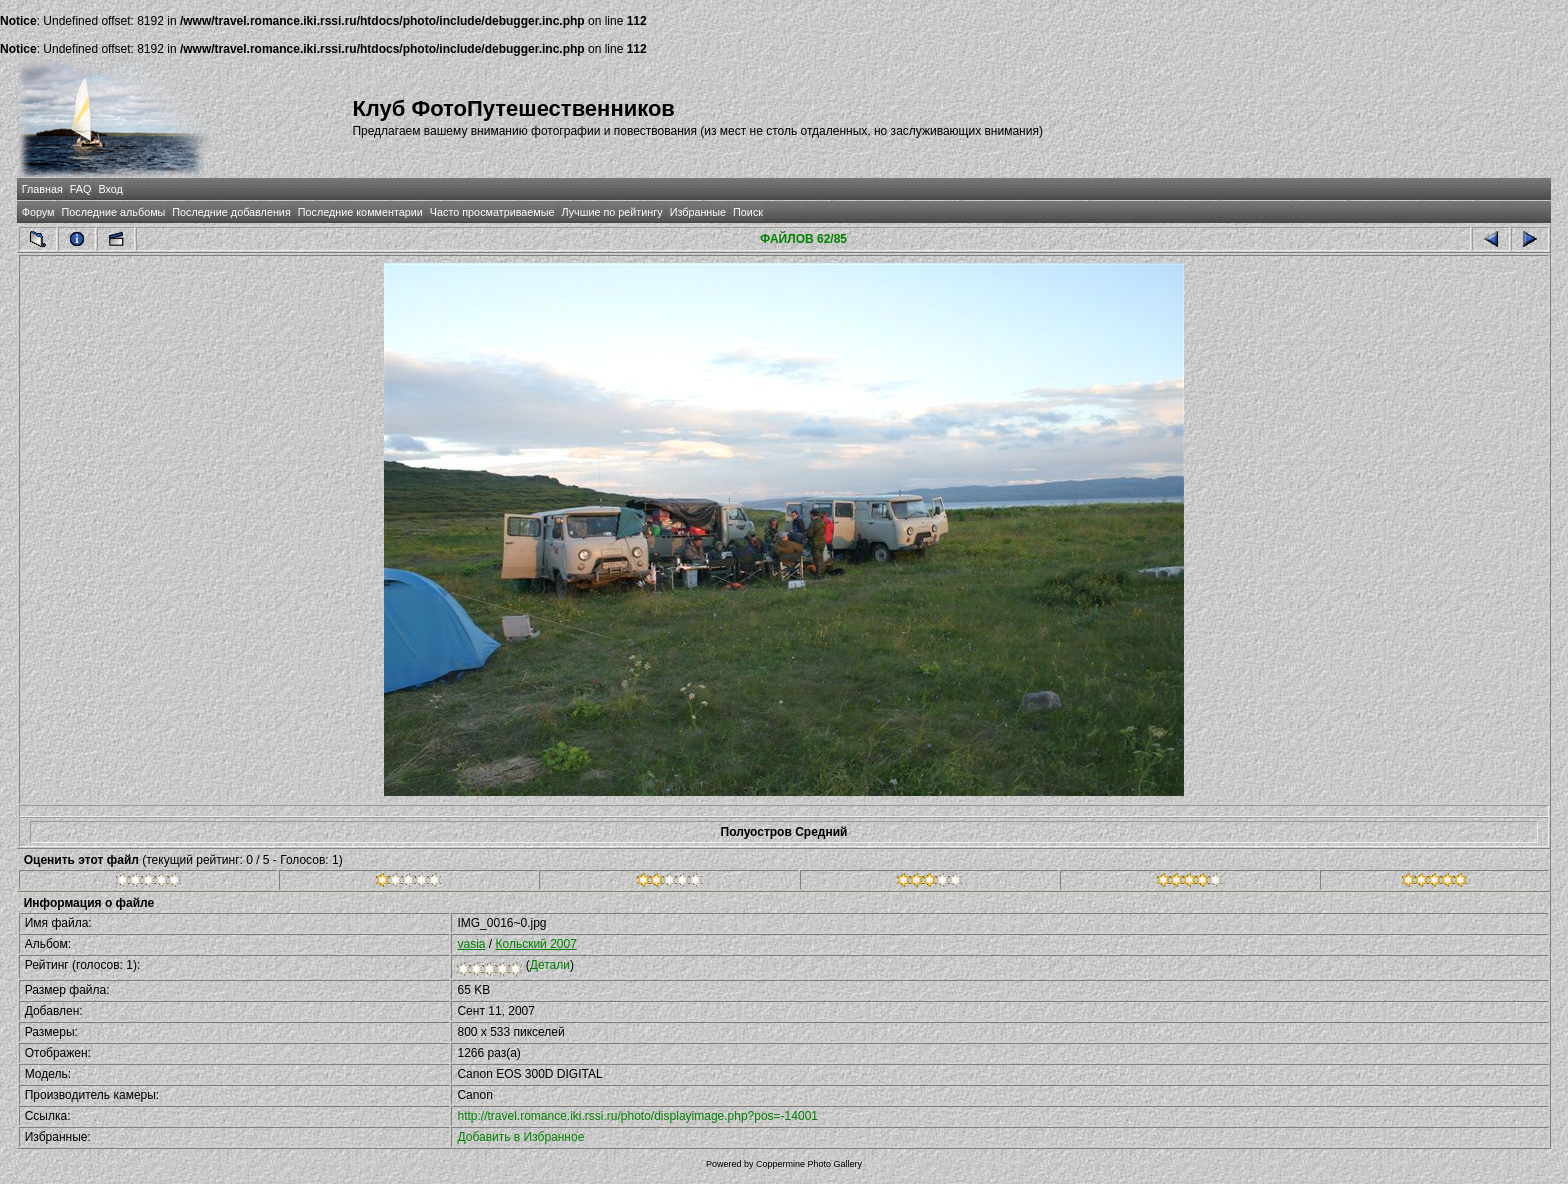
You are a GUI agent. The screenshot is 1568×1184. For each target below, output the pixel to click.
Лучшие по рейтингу (612, 212)
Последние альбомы (113, 212)
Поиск (748, 212)
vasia (471, 944)
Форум (38, 212)
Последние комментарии (360, 212)
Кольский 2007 (535, 944)
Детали (550, 965)
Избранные (698, 212)
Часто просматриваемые (492, 212)
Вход (110, 189)
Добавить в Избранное (520, 1137)
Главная (42, 189)
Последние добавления (231, 212)
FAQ (81, 189)
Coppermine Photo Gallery (809, 1164)
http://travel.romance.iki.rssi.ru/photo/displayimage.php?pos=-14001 (637, 1116)
